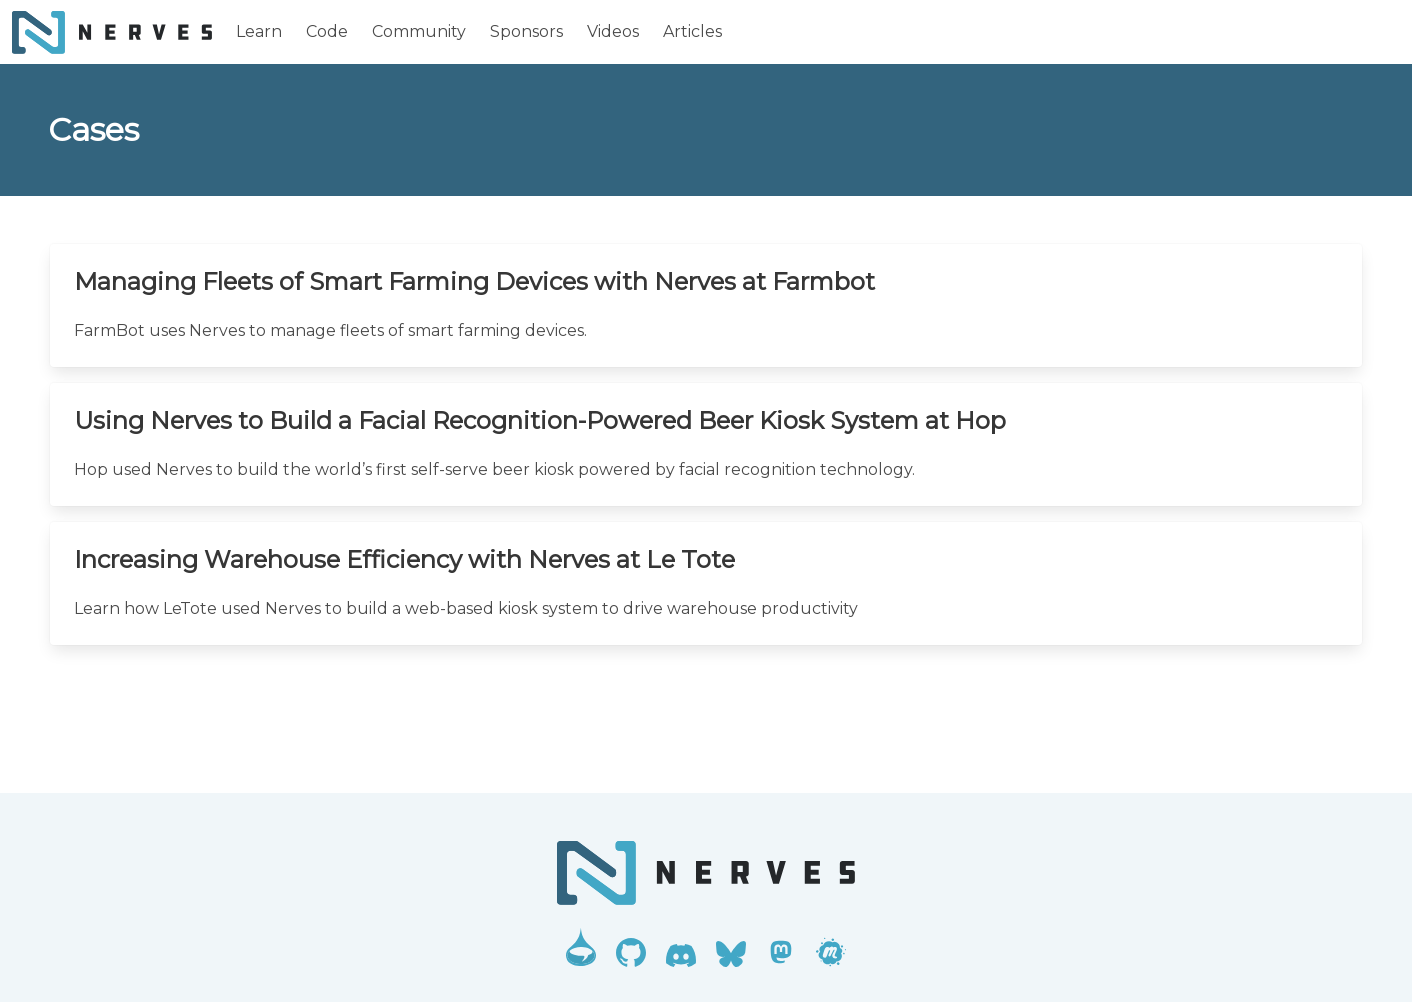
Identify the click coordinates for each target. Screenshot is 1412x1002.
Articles (692, 31)
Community (419, 31)
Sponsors (526, 31)
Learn (259, 31)
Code (327, 31)
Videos (613, 31)
